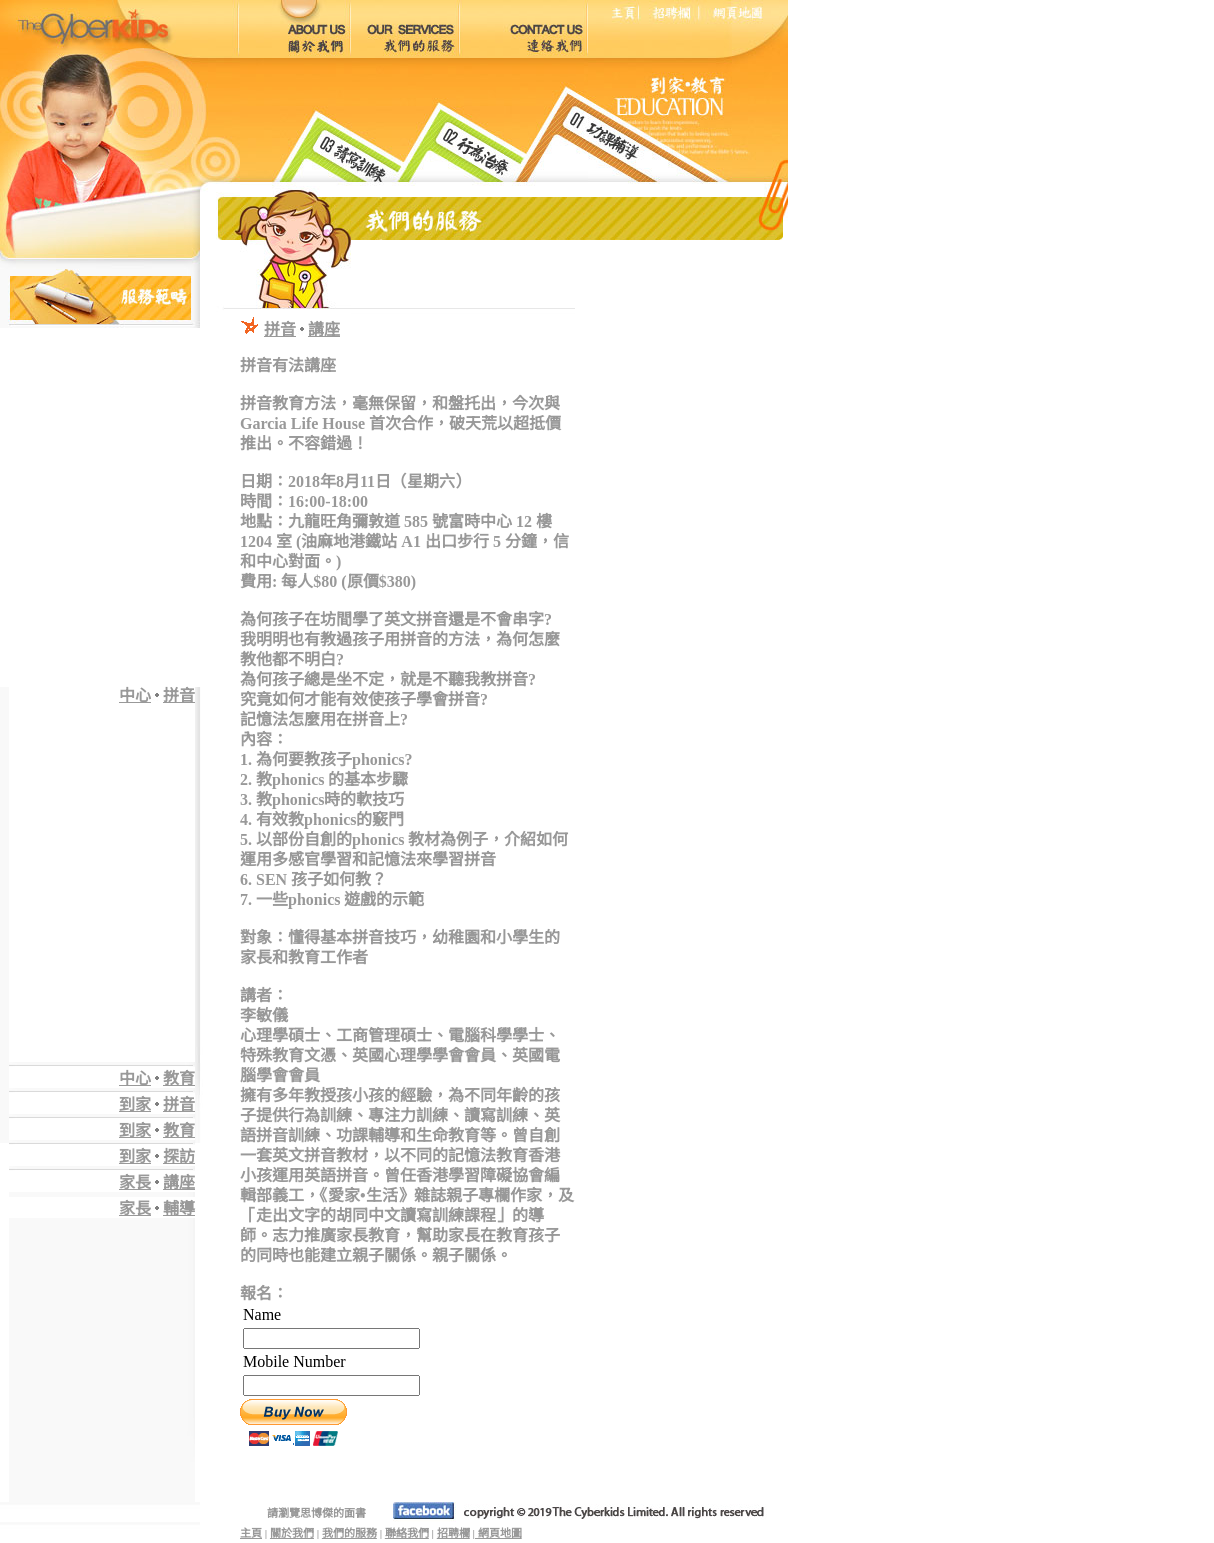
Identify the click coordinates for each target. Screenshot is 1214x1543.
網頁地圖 (498, 1533)
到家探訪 (157, 1156)
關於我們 (292, 1533)
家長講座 (157, 1182)
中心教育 (157, 1078)
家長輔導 (157, 1208)
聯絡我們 (407, 1533)
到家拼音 (157, 1104)
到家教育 (157, 1130)
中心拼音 (157, 695)
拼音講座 (302, 329)
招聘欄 (453, 1533)
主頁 (251, 1533)
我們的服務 (349, 1533)
